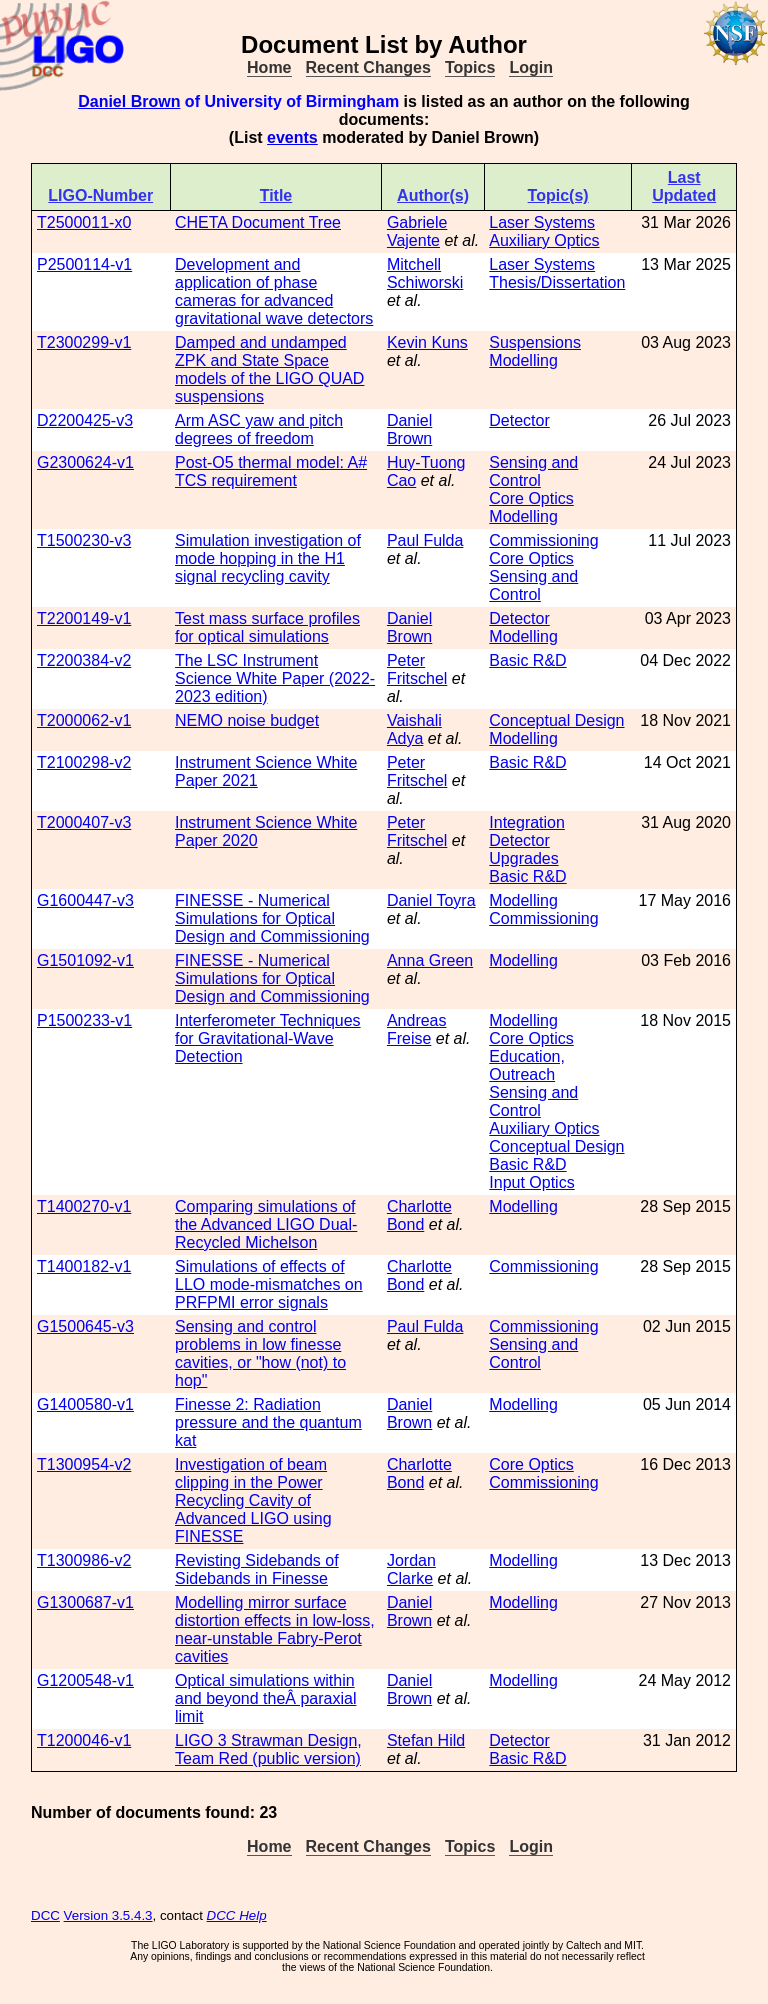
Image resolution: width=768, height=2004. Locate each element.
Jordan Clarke (411, 1569)
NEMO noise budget (247, 720)
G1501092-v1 (85, 960)
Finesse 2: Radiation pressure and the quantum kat (268, 1422)
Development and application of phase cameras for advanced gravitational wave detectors (274, 291)
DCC (45, 1915)
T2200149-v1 (84, 618)
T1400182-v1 (84, 1266)
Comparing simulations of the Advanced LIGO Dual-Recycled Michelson (266, 1224)
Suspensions (535, 342)
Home (269, 67)
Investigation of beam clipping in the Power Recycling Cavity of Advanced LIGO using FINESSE (253, 1500)
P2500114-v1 (84, 264)
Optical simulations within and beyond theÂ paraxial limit (265, 1698)
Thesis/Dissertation (557, 282)
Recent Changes (368, 67)
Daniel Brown (129, 101)
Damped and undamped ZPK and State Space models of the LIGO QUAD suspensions (269, 369)
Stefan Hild (426, 1740)
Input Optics (531, 1182)
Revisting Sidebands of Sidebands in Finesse (257, 1569)
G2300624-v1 (85, 462)
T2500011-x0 (84, 222)
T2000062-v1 (84, 720)
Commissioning (543, 540)
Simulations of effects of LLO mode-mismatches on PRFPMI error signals (269, 1284)
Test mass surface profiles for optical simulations (267, 627)
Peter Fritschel (417, 669)
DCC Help (237, 1915)
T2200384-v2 (84, 660)
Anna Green (430, 960)
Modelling (523, 360)
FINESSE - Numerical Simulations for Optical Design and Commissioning (272, 918)
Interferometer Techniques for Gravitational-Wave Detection (268, 1038)
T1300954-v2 (84, 1464)
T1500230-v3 (84, 540)
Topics (470, 67)
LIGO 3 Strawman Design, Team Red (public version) (268, 1749)
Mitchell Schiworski (425, 273)
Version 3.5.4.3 (108, 1915)
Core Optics (531, 498)
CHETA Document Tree (258, 222)
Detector (519, 420)
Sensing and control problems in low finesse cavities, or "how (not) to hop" (260, 1353)
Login (531, 67)
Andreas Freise (417, 1029)
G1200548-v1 (85, 1680)
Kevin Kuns (427, 342)
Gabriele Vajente (417, 231)
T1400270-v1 (84, 1206)
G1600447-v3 (85, 900)
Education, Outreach (527, 1065)
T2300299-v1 (84, 342)
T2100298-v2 (84, 762)
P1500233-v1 (84, 1020)
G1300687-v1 (85, 1602)
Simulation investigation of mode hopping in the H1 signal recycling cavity (268, 558)
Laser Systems (542, 222)
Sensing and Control (533, 471)
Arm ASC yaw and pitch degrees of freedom (259, 429)
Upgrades (523, 858)
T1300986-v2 (84, 1560)
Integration (527, 822)
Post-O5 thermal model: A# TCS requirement (271, 471)
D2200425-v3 (85, 420)
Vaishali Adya (414, 729)
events (292, 137)
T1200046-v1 (84, 1740)
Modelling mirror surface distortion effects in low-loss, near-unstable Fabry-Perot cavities (275, 1629)
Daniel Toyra (431, 900)
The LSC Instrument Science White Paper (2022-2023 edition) (275, 678)
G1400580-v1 (85, 1404)
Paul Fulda (425, 540)
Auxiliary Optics (544, 240)
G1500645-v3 (85, 1326)
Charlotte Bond (419, 1215)
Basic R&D (527, 660)
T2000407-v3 (84, 822)
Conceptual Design (556, 720)
